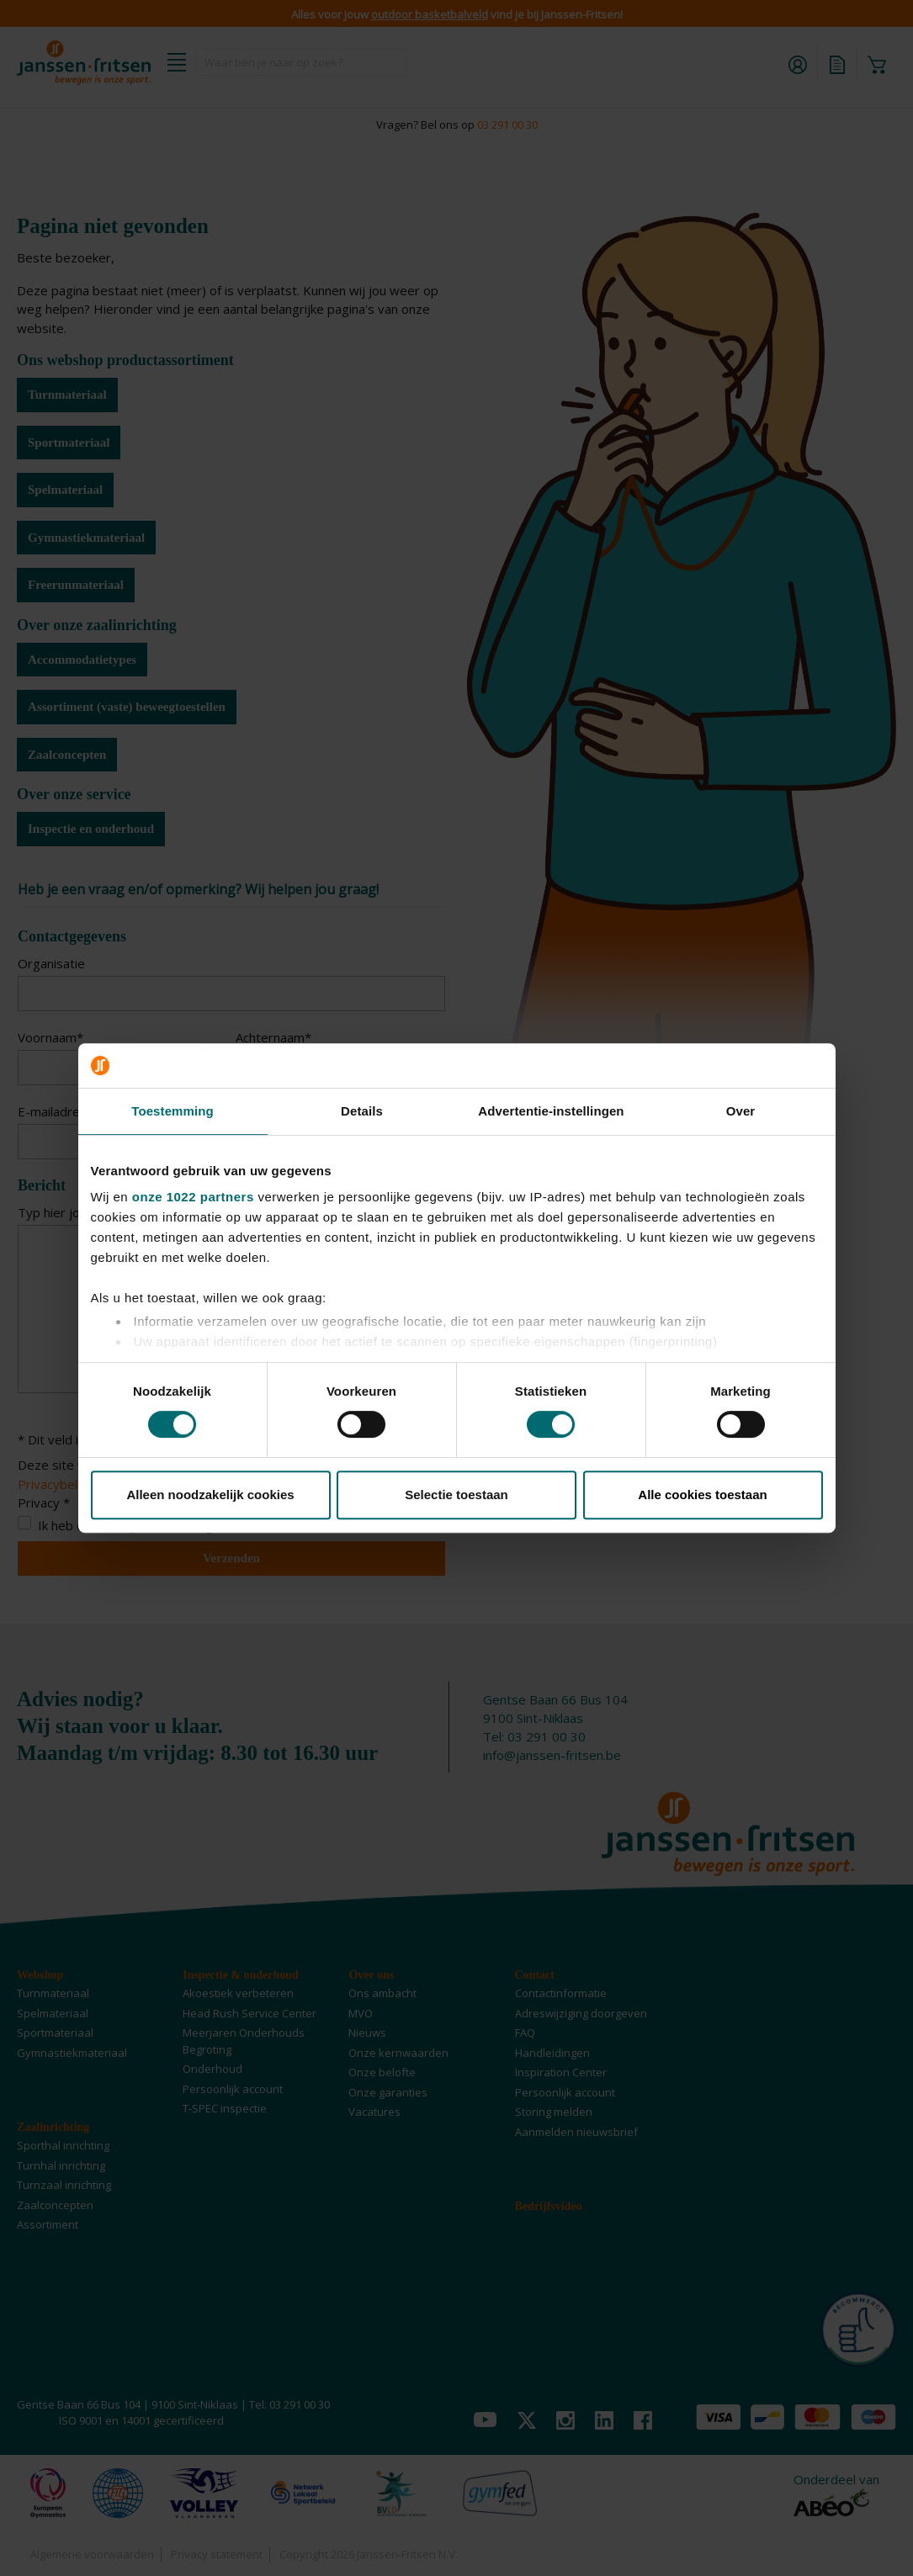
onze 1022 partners (193, 1197)
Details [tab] (362, 1111)
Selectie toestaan (456, 1494)
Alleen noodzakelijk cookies (210, 1494)
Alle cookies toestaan (702, 1494)
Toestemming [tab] (172, 1111)
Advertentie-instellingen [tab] (551, 1111)
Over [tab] (741, 1111)
